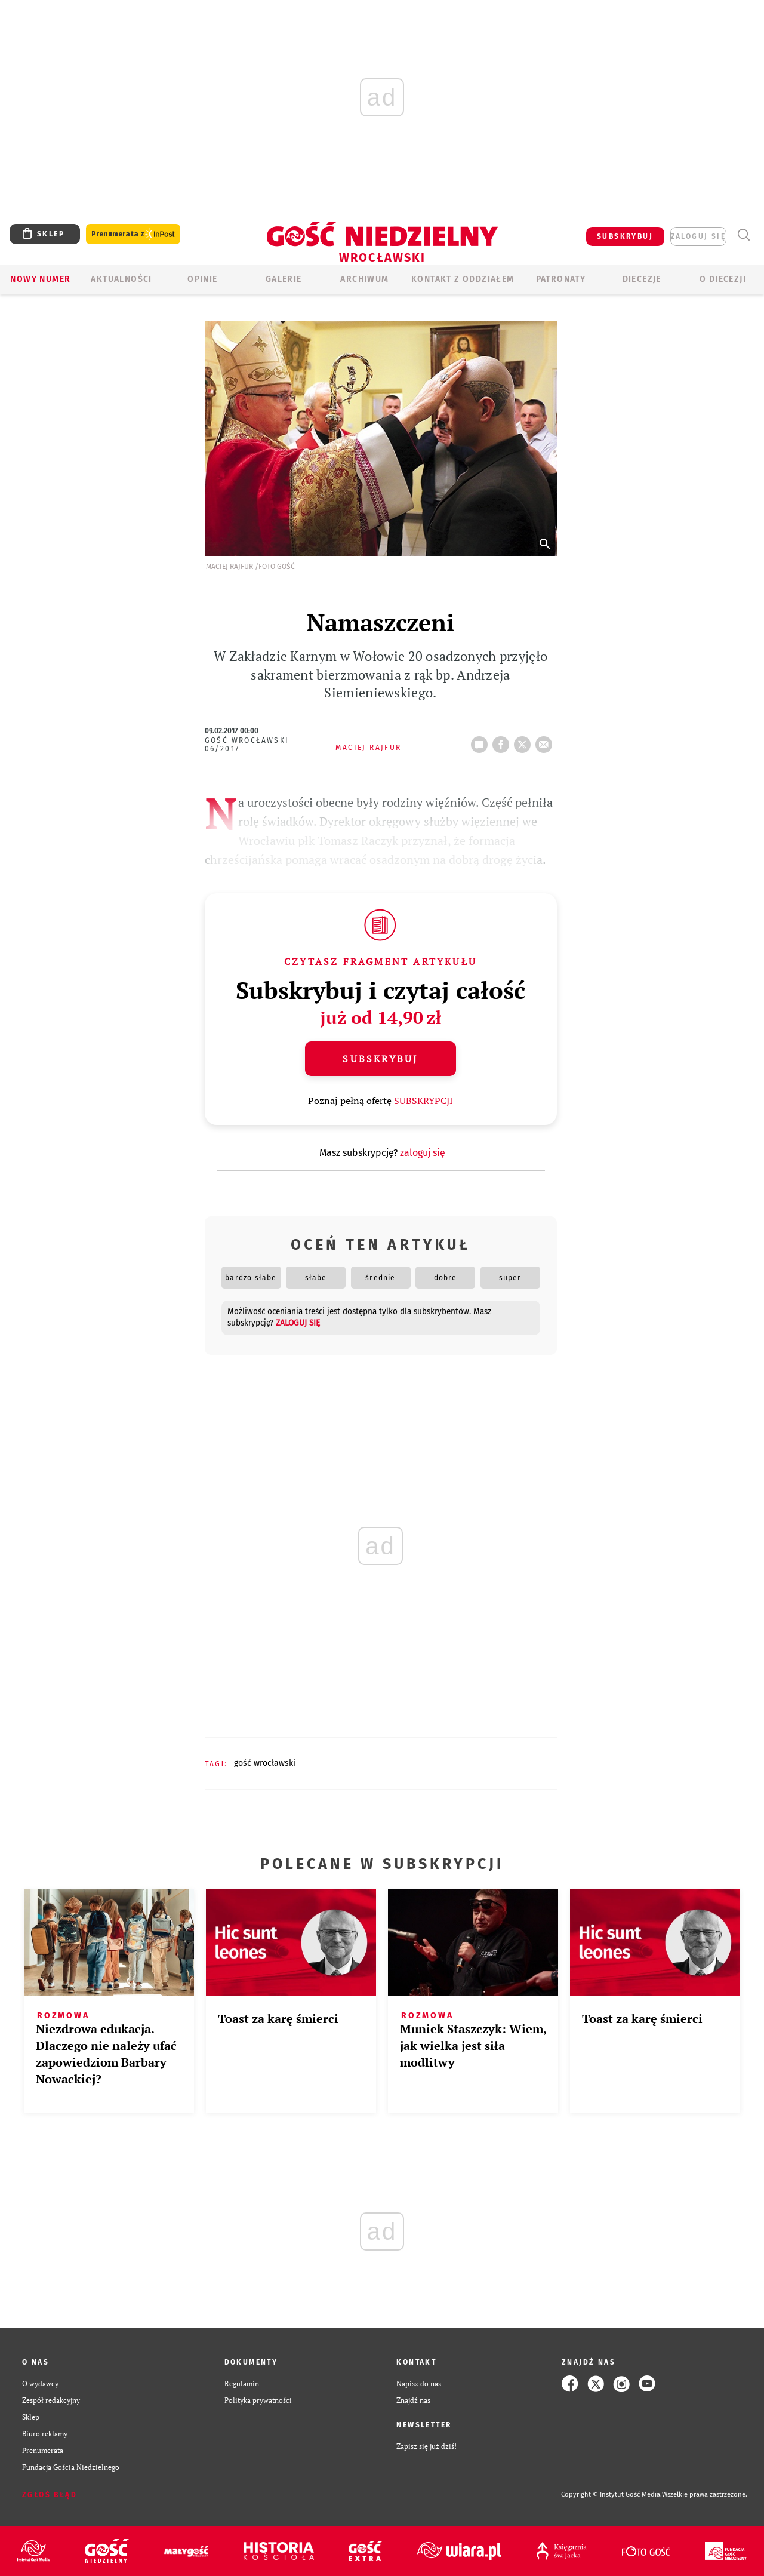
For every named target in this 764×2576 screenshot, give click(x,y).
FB (503, 741)
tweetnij (524, 741)
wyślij (546, 741)
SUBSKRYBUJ (625, 236)
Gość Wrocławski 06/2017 (247, 744)
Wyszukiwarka (743, 235)
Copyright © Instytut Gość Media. (611, 2494)
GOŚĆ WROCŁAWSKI (264, 1763)
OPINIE (202, 279)
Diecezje (642, 279)
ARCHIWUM (364, 279)
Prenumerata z (133, 234)
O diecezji (723, 279)
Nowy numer (40, 279)
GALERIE (284, 279)
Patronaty (561, 279)
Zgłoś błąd (49, 2495)
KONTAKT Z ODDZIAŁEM (463, 279)
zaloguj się (698, 236)
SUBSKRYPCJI (423, 1100)
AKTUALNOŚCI (121, 279)
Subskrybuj (380, 1058)
